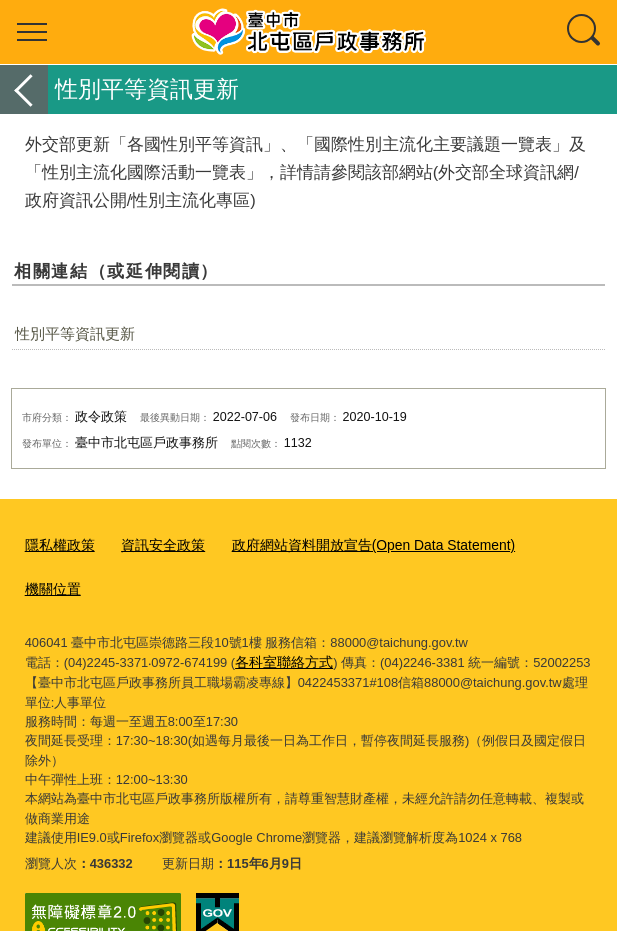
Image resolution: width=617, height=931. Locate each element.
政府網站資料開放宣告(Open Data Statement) (352, 544)
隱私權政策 (57, 544)
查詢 (585, 32)
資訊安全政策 (155, 544)
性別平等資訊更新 (75, 333)
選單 (32, 32)
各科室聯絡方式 (280, 615)
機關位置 (536, 544)
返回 (24, 89)
